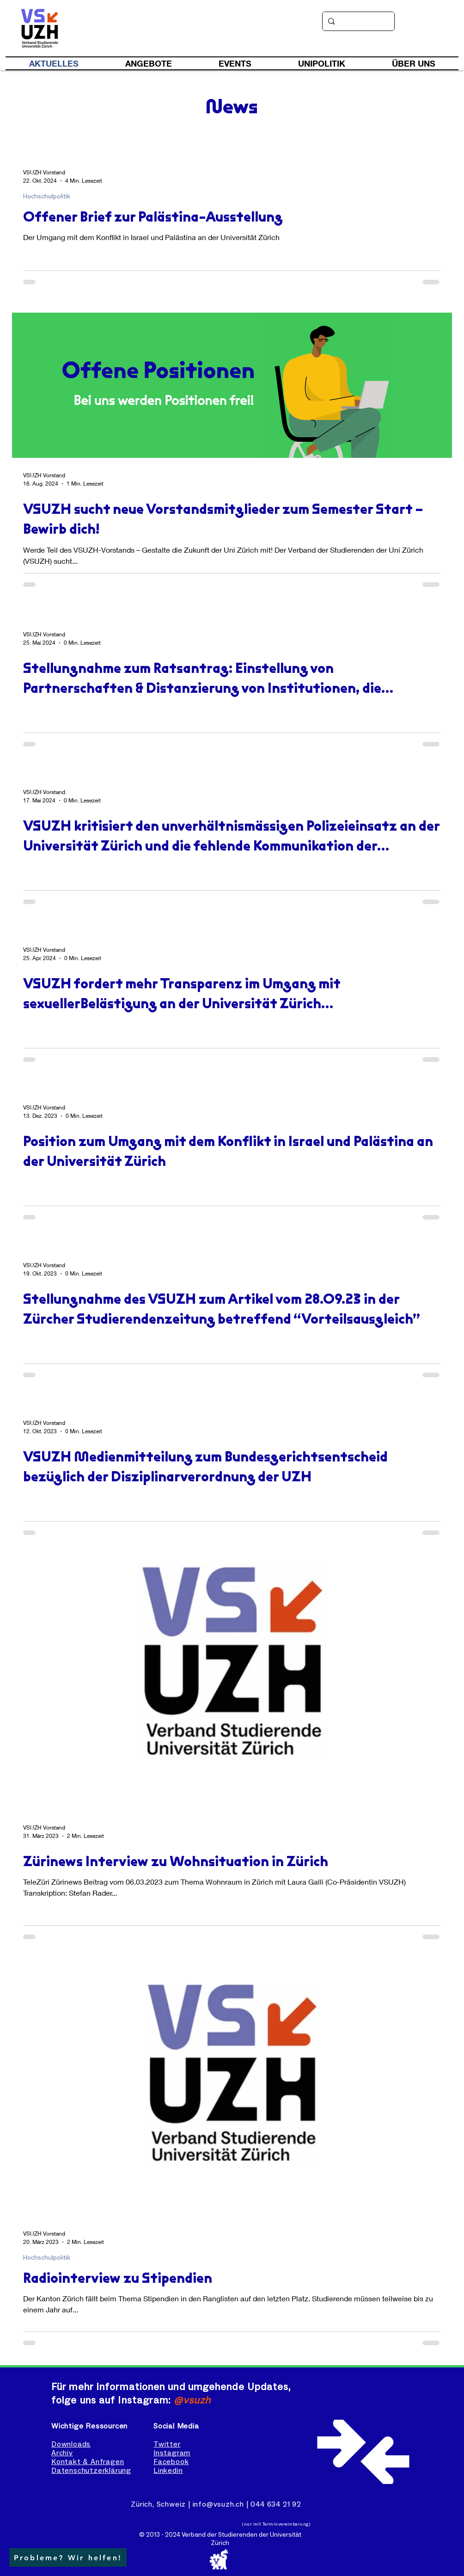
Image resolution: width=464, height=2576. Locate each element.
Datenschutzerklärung (91, 2470)
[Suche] (357, 21)
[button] (68, 2557)
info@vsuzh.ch (218, 2504)
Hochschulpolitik (46, 197)
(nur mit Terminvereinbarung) (276, 2524)
